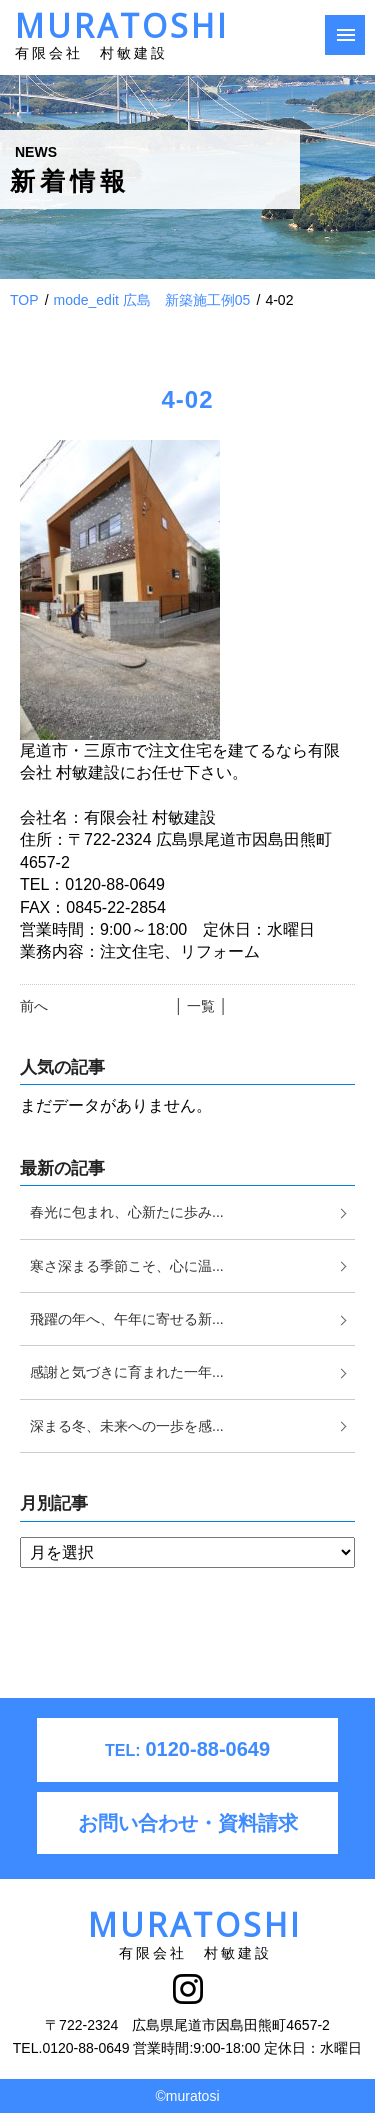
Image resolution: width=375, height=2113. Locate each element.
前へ (34, 1006)
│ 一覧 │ (201, 1006)
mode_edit (152, 300)
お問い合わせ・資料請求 (188, 1823)
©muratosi (188, 2096)
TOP (24, 300)
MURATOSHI (122, 40)
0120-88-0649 (187, 1749)
